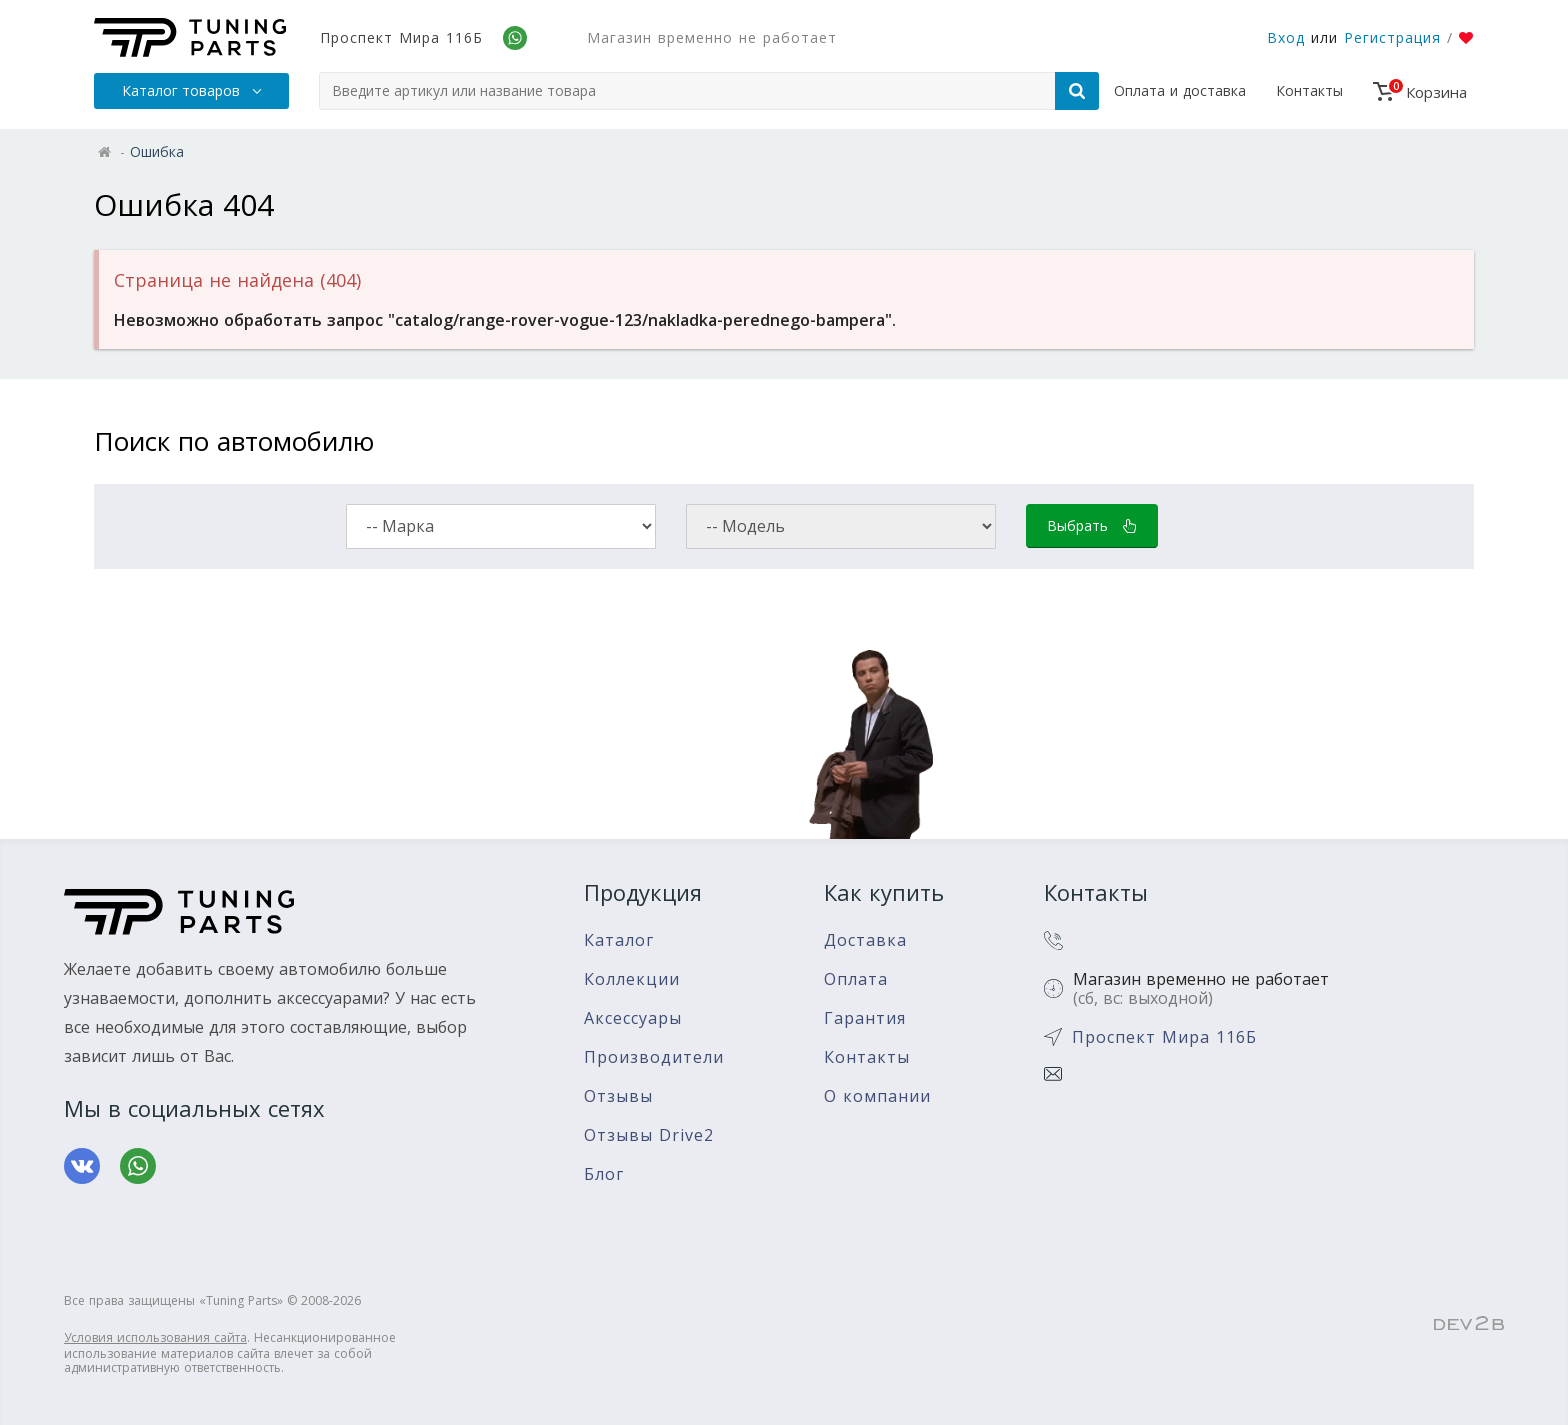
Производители (654, 1057)
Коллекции (632, 979)
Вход (1286, 37)
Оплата (856, 979)
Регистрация (1392, 37)
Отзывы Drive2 (649, 1135)
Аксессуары (633, 1018)
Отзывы (618, 1096)
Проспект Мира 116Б (401, 37)
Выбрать (1092, 525)
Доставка (865, 940)
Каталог (619, 940)
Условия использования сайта (155, 1337)
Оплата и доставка (1180, 90)
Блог (604, 1174)
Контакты (1309, 90)
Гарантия (865, 1018)
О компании (877, 1096)
